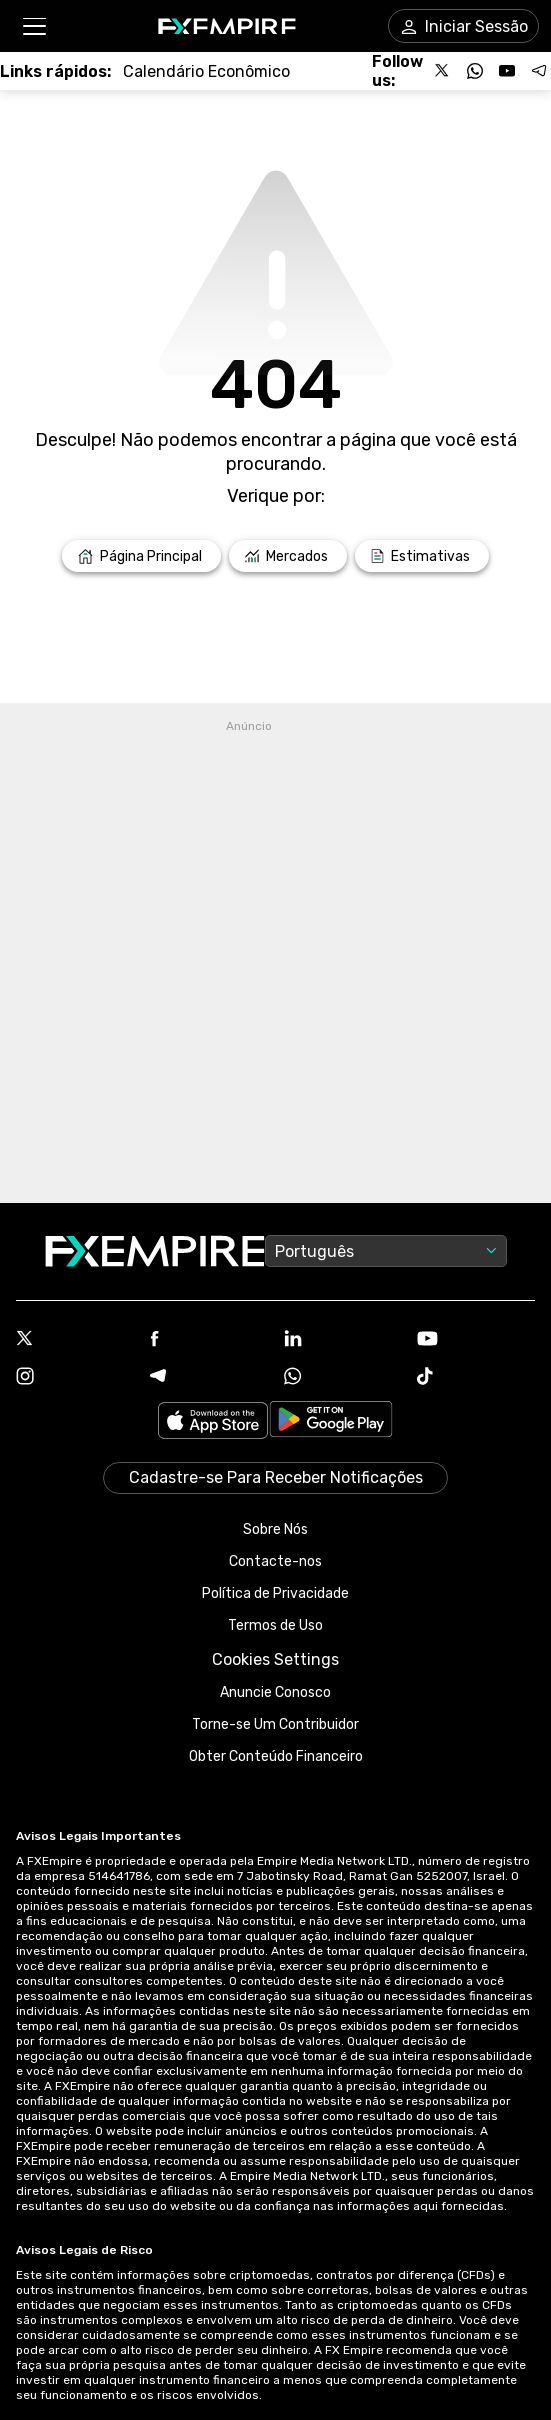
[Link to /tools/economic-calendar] (206, 71)
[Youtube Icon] (476, 1340)
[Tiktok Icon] (476, 1378)
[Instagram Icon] (75, 1378)
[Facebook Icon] (209, 1340)
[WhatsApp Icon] (343, 1378)
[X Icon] (75, 1340)
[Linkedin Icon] (343, 1340)
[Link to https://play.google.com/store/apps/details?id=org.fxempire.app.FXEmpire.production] (331, 1422)
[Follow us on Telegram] (539, 71)
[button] (33, 26)
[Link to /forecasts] (422, 556)
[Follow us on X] (443, 71)
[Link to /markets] (288, 556)
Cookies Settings (275, 1659)
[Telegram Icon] (209, 1378)
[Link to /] (141, 556)
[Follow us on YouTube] (507, 71)
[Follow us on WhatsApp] (475, 71)
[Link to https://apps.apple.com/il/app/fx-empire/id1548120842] (213, 1422)
